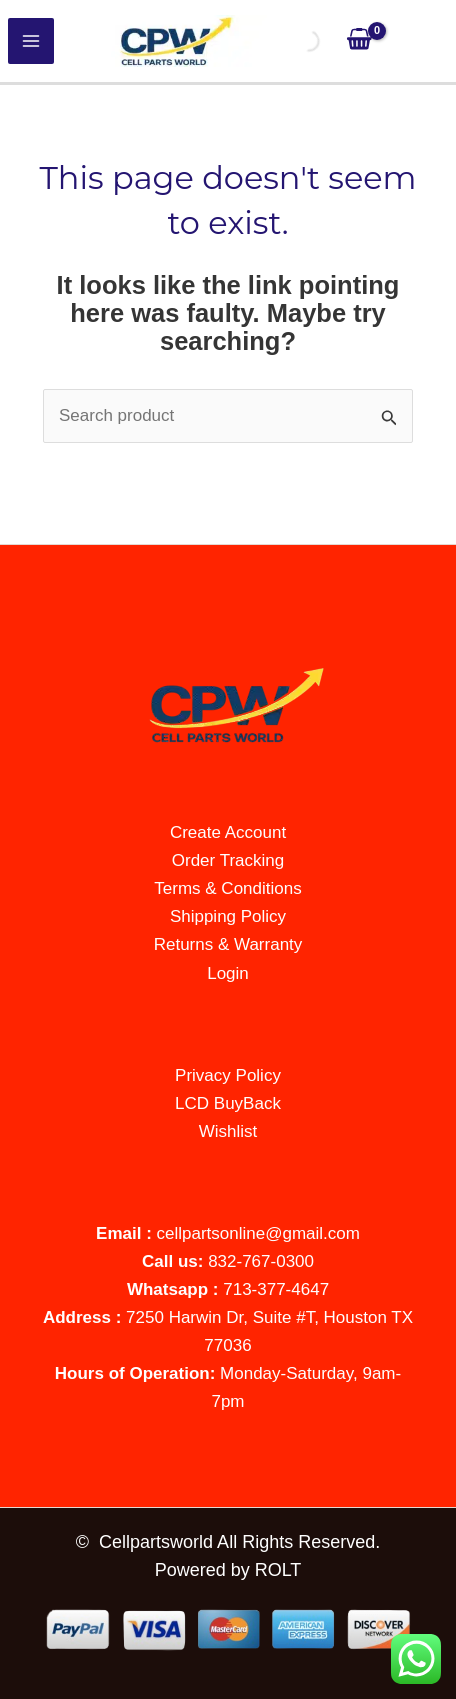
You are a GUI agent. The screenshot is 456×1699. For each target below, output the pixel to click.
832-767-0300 (261, 1261)
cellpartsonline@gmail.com (258, 1233)
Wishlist (228, 1131)
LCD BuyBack (228, 1103)
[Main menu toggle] (31, 41)
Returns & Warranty (228, 944)
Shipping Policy (228, 916)
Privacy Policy (228, 1075)
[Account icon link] (420, 41)
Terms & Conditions (227, 888)
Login (228, 973)
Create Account (228, 832)
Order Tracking (228, 860)
